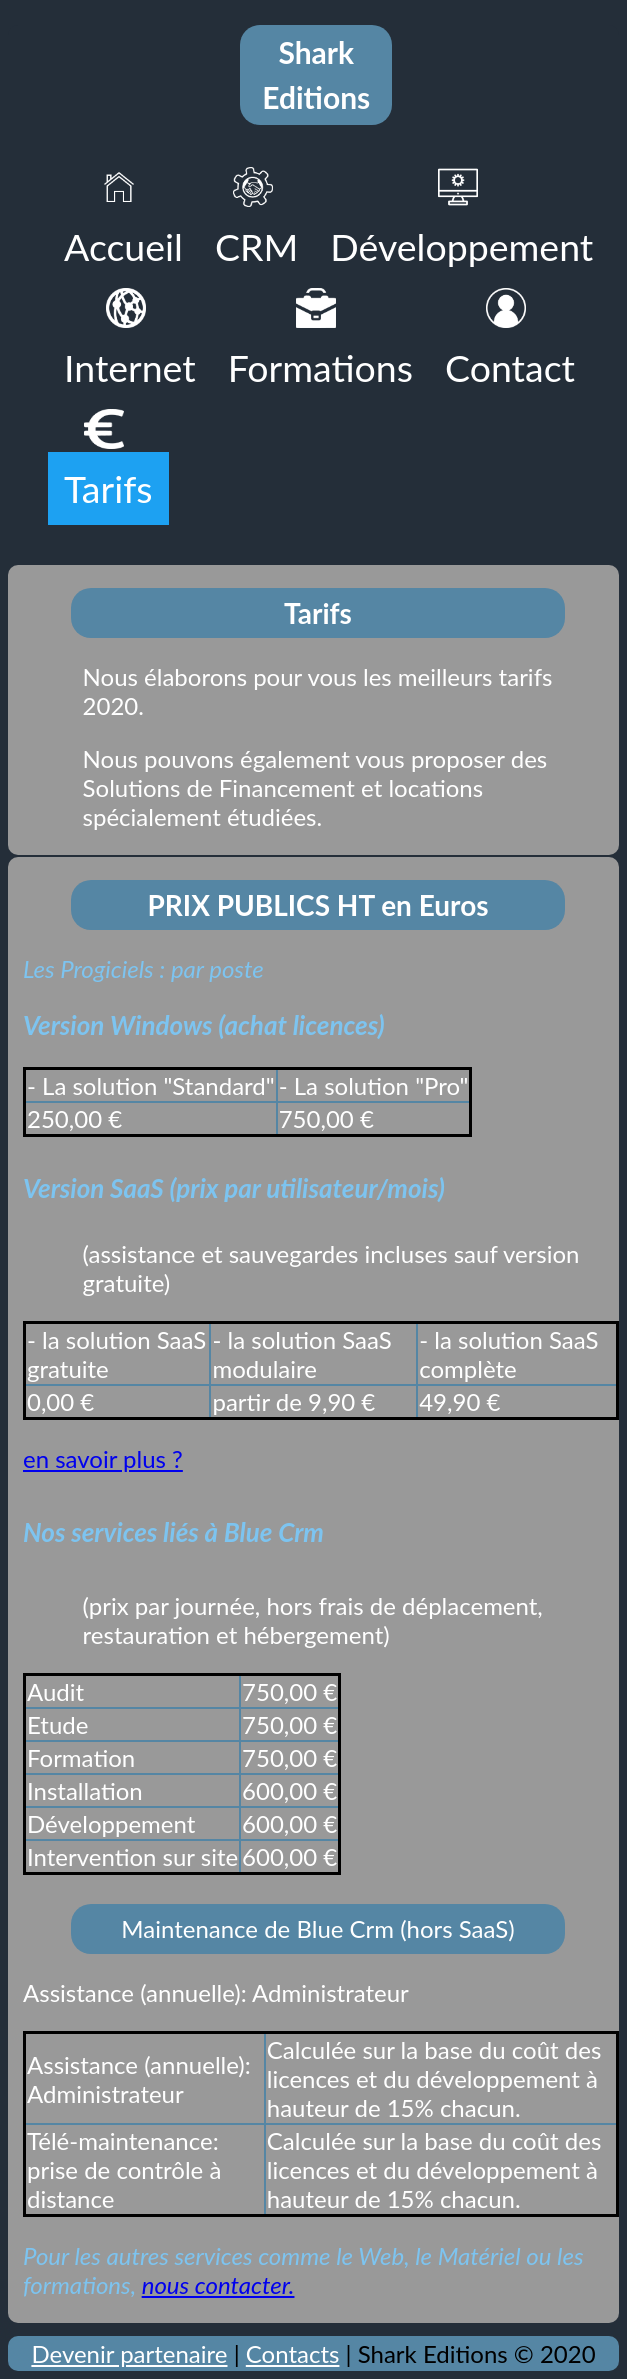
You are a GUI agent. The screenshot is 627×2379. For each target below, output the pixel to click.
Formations (320, 367)
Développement (461, 246)
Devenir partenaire (129, 2353)
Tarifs (108, 488)
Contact (510, 367)
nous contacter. (218, 2284)
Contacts (293, 2353)
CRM (256, 246)
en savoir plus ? (103, 1458)
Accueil (123, 246)
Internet (130, 367)
